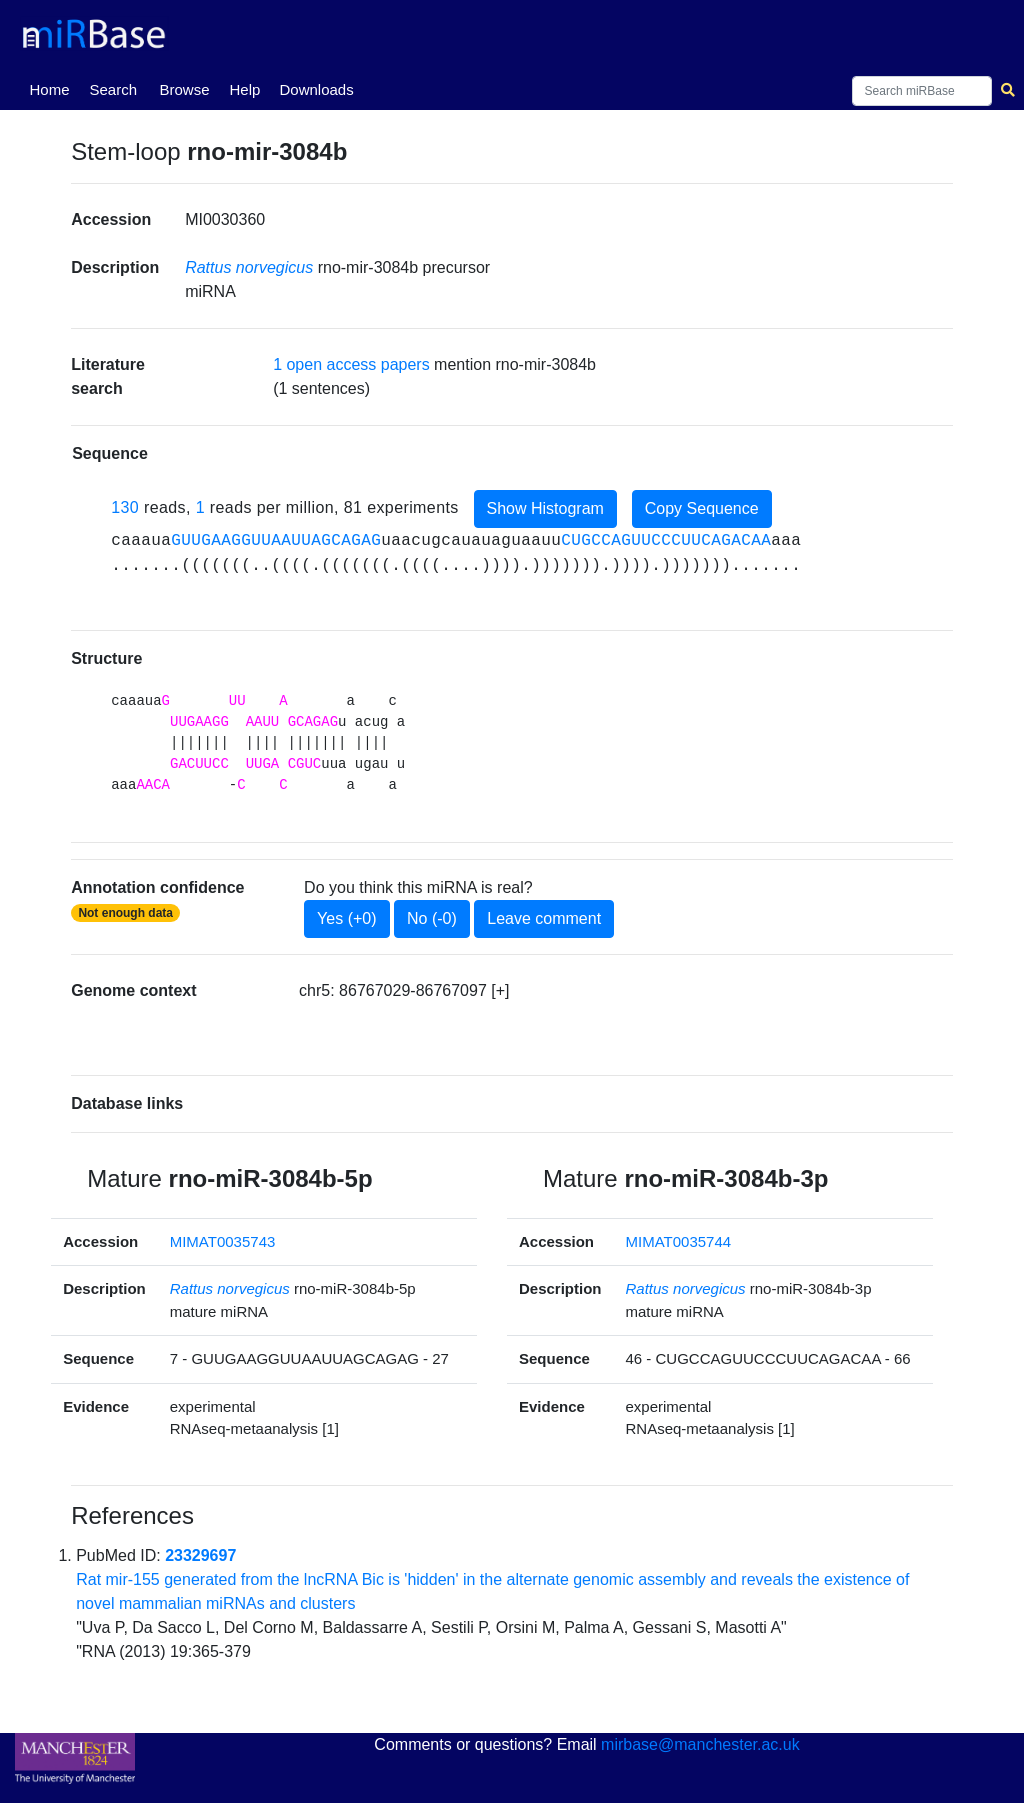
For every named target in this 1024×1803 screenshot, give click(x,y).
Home (53, 88)
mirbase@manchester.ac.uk (700, 1744)
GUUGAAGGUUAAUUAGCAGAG (276, 541)
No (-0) (432, 918)
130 (125, 507)
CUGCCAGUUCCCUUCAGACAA (666, 541)
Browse (184, 89)
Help (244, 89)
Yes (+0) (346, 918)
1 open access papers (351, 364)
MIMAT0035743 (223, 1241)
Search (113, 89)
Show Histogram (545, 508)
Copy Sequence (702, 508)
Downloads (316, 89)
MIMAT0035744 (679, 1241)
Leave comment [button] (544, 918)
